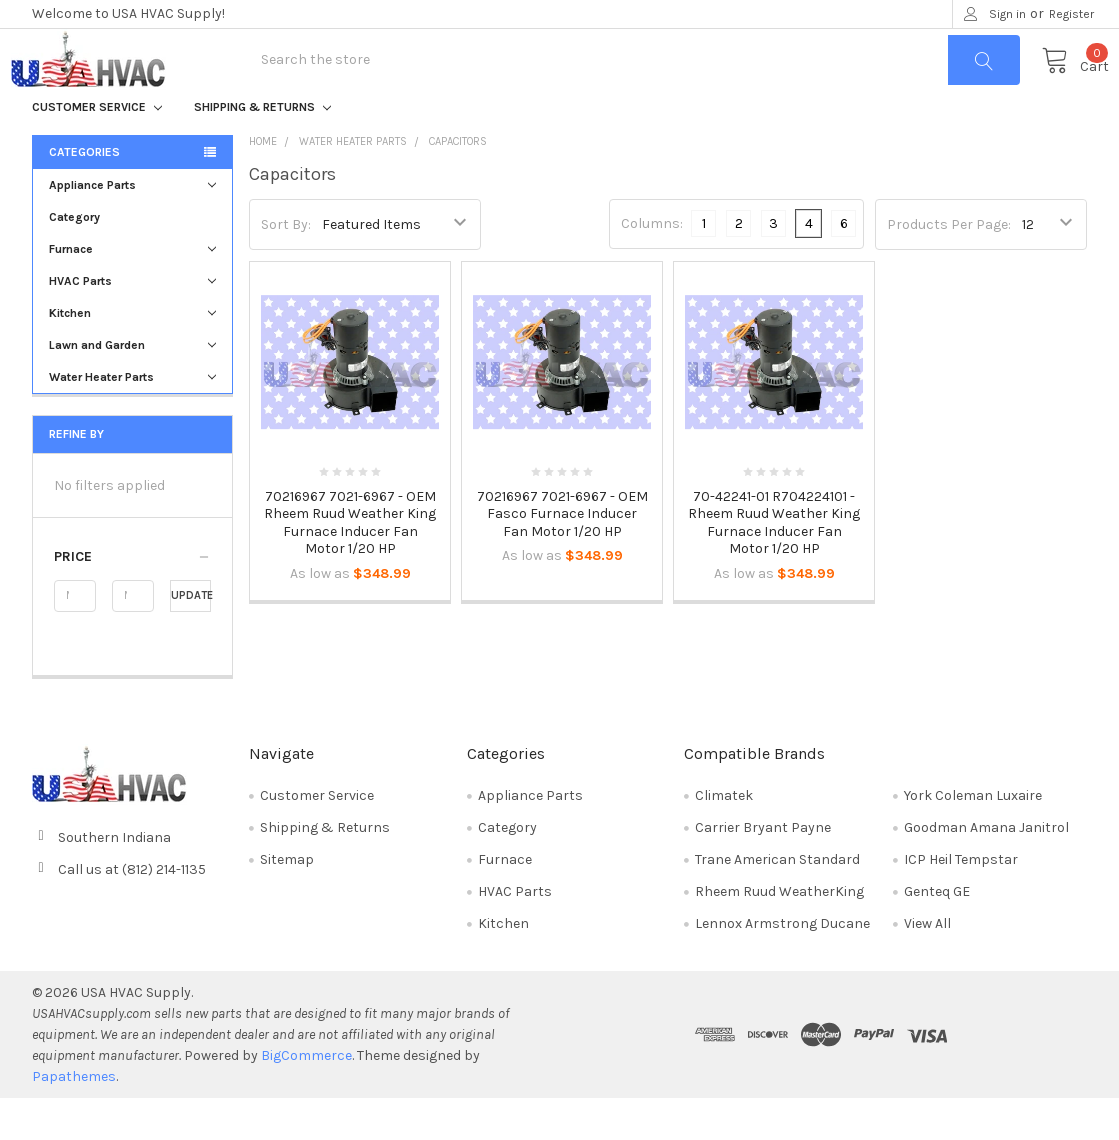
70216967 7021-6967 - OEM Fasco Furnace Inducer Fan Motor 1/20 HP (562, 555)
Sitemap (287, 901)
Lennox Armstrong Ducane (782, 965)
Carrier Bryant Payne (763, 869)
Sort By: (286, 265)
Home (263, 183)
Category (74, 259)
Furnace (132, 291)
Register (1071, 14)
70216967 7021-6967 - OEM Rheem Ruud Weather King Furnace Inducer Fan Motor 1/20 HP (350, 564)
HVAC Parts (132, 323)
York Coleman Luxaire (973, 837)
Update (191, 637)
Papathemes (74, 1118)
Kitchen (132, 355)
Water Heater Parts (132, 419)
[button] (132, 599)
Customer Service (97, 149)
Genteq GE (937, 933)
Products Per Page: (949, 265)
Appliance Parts (132, 227)
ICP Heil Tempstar (961, 901)
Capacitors (458, 183)
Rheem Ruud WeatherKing (779, 933)
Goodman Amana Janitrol (986, 869)
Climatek (724, 837)
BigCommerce (306, 1097)
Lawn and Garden (132, 387)
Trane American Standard (777, 901)
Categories (84, 194)
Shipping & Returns (262, 149)
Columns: (652, 265)
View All (927, 965)
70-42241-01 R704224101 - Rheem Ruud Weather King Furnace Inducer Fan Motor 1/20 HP (774, 564)
